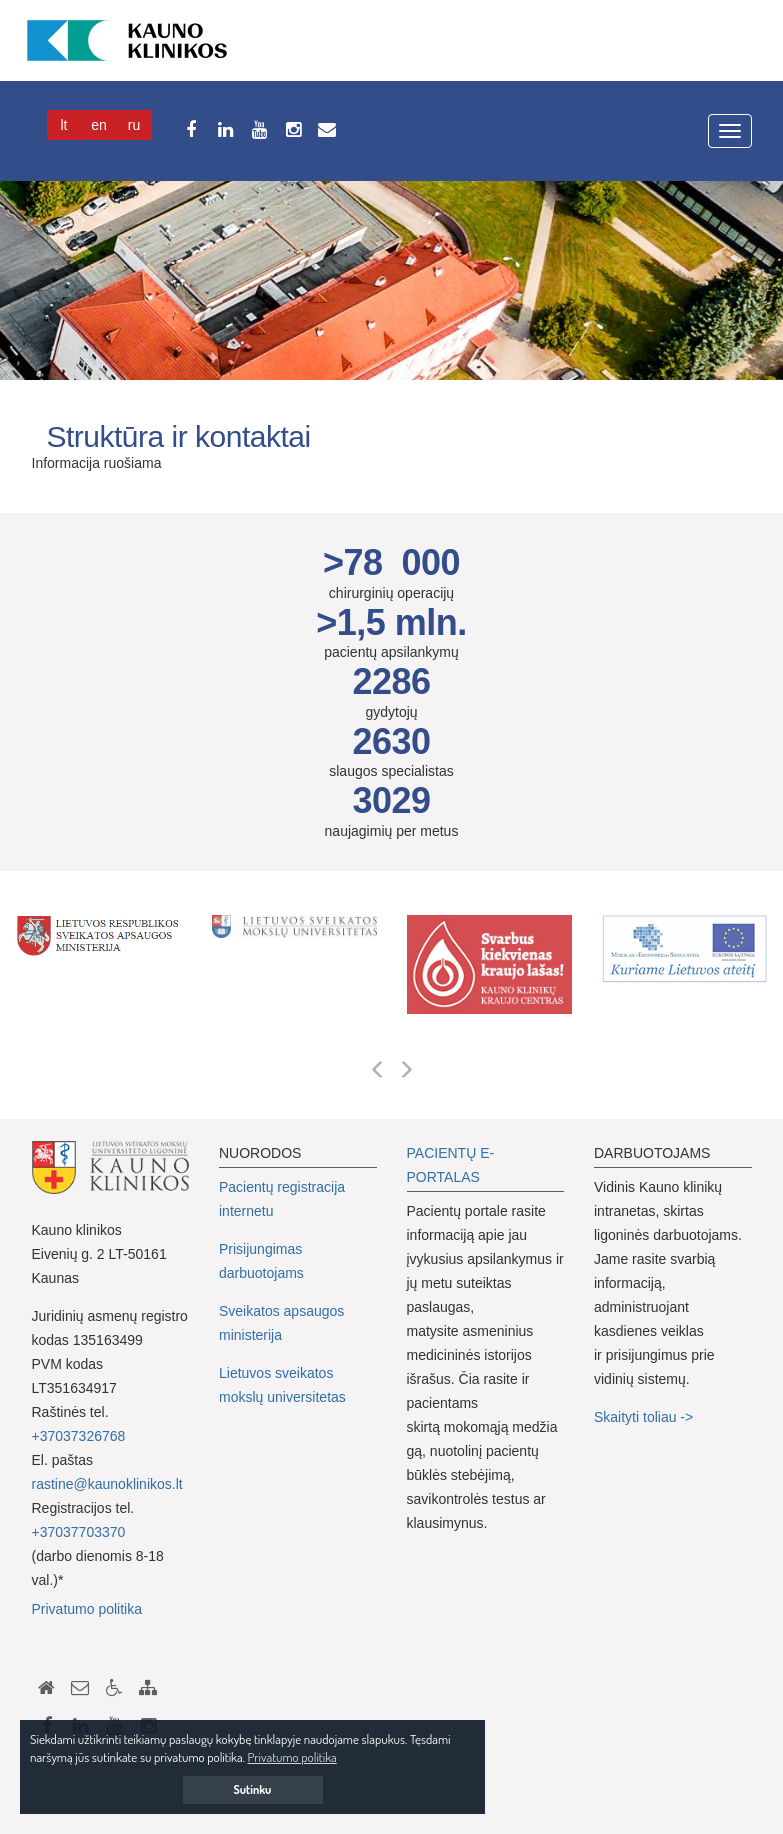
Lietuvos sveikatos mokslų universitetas (282, 1385)
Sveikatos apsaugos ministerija (281, 1323)
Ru (134, 125)
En (99, 125)
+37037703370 (79, 1532)
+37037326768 (79, 1436)
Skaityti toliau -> (645, 1417)
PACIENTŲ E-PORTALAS (451, 1165)
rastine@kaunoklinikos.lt (107, 1484)
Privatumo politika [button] (292, 1757)
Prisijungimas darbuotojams (261, 1261)
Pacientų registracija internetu (282, 1199)
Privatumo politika (87, 1609)
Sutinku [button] (253, 1789)
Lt (64, 125)
